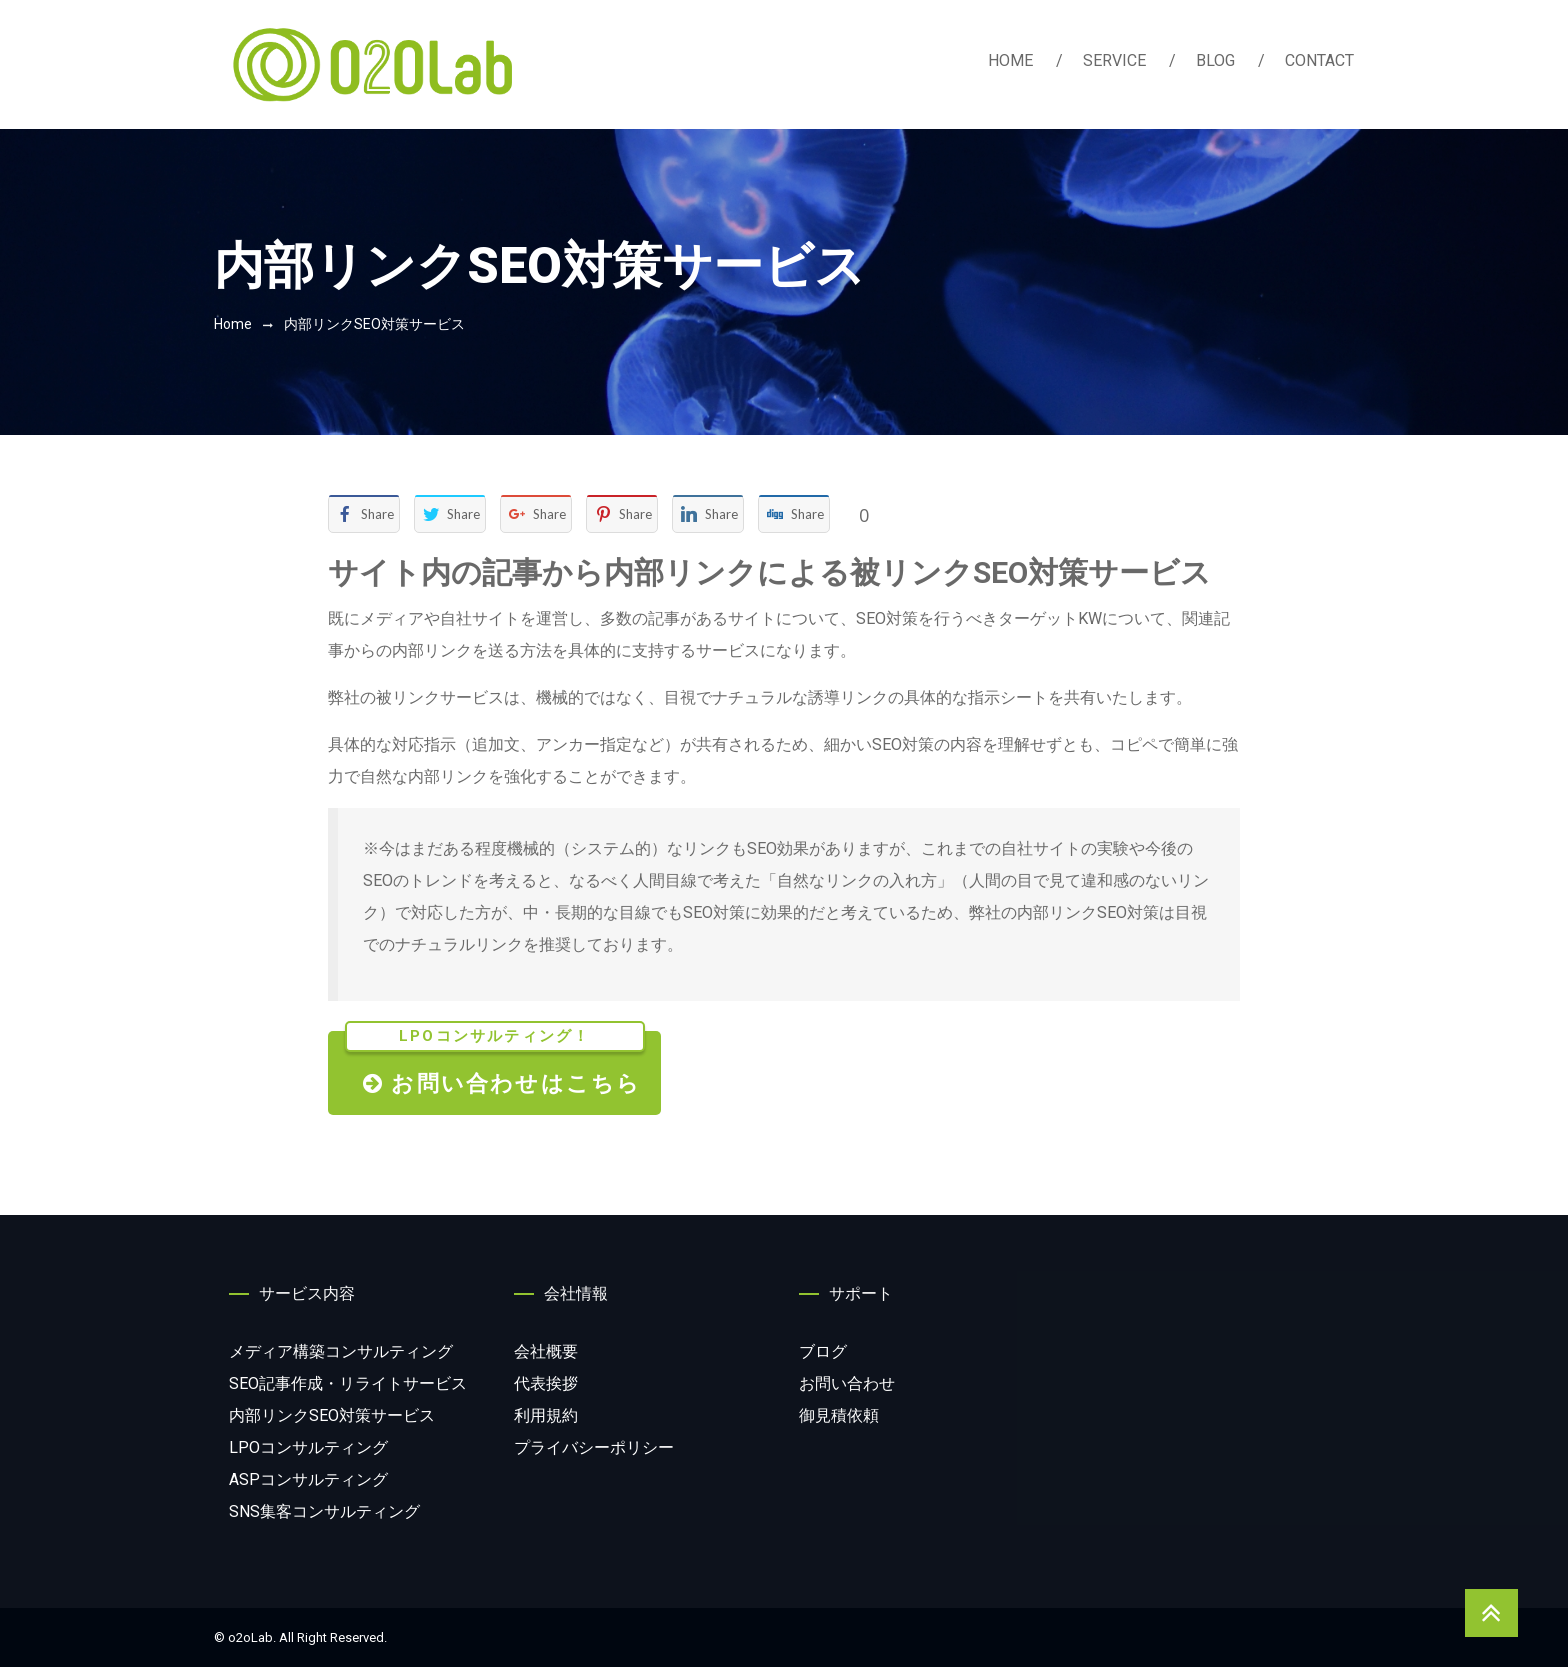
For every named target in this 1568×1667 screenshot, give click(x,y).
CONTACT (1319, 60)
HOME (1010, 60)
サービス (348, 1383)
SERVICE (1114, 60)
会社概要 (546, 1351)
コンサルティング (341, 1351)
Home (233, 324)
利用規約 (546, 1415)
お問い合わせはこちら (495, 1063)
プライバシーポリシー (594, 1447)
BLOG (1215, 60)
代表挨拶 (546, 1383)
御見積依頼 (839, 1415)
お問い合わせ (847, 1383)
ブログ (823, 1351)
